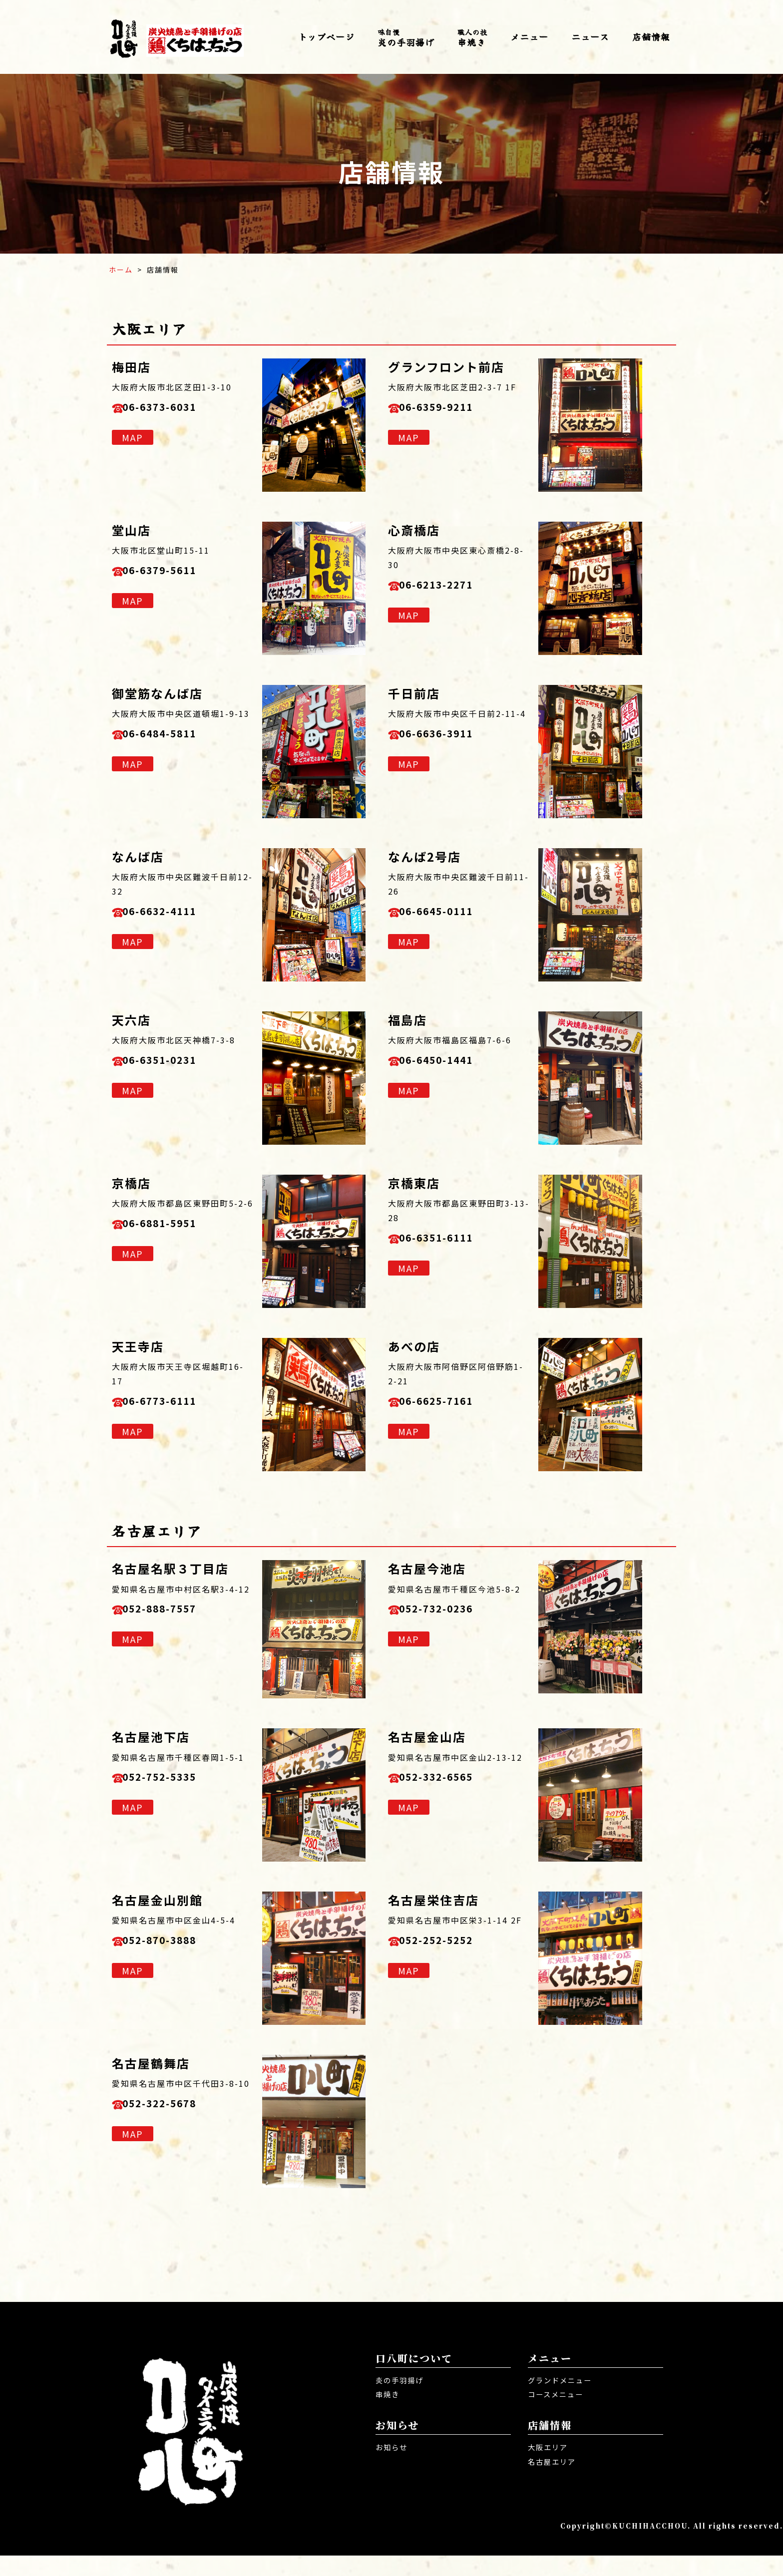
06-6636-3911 (448, 735)
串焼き (472, 37)
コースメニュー (559, 2415)
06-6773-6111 (172, 1403)
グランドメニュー (564, 2400)
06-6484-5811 (172, 735)
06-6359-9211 (448, 409)
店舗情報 (651, 36)
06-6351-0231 (172, 1062)
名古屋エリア (555, 2482)
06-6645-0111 (448, 913)
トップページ (326, 36)
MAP (132, 441)
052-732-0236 (448, 1610)
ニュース (590, 36)
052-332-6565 (448, 1779)
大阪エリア (550, 2468)
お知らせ (393, 2468)
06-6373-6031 (172, 409)
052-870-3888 (172, 1942)
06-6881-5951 (172, 1225)
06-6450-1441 (448, 1062)
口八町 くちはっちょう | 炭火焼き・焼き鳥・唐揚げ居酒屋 (177, 37)
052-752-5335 (172, 1779)
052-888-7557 (172, 1610)
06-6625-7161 (448, 1403)
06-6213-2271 (448, 587)
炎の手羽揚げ (406, 37)
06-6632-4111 (172, 913)
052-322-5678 (172, 2105)
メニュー (529, 36)
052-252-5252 (448, 1942)
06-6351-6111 (448, 1240)
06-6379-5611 (172, 572)
